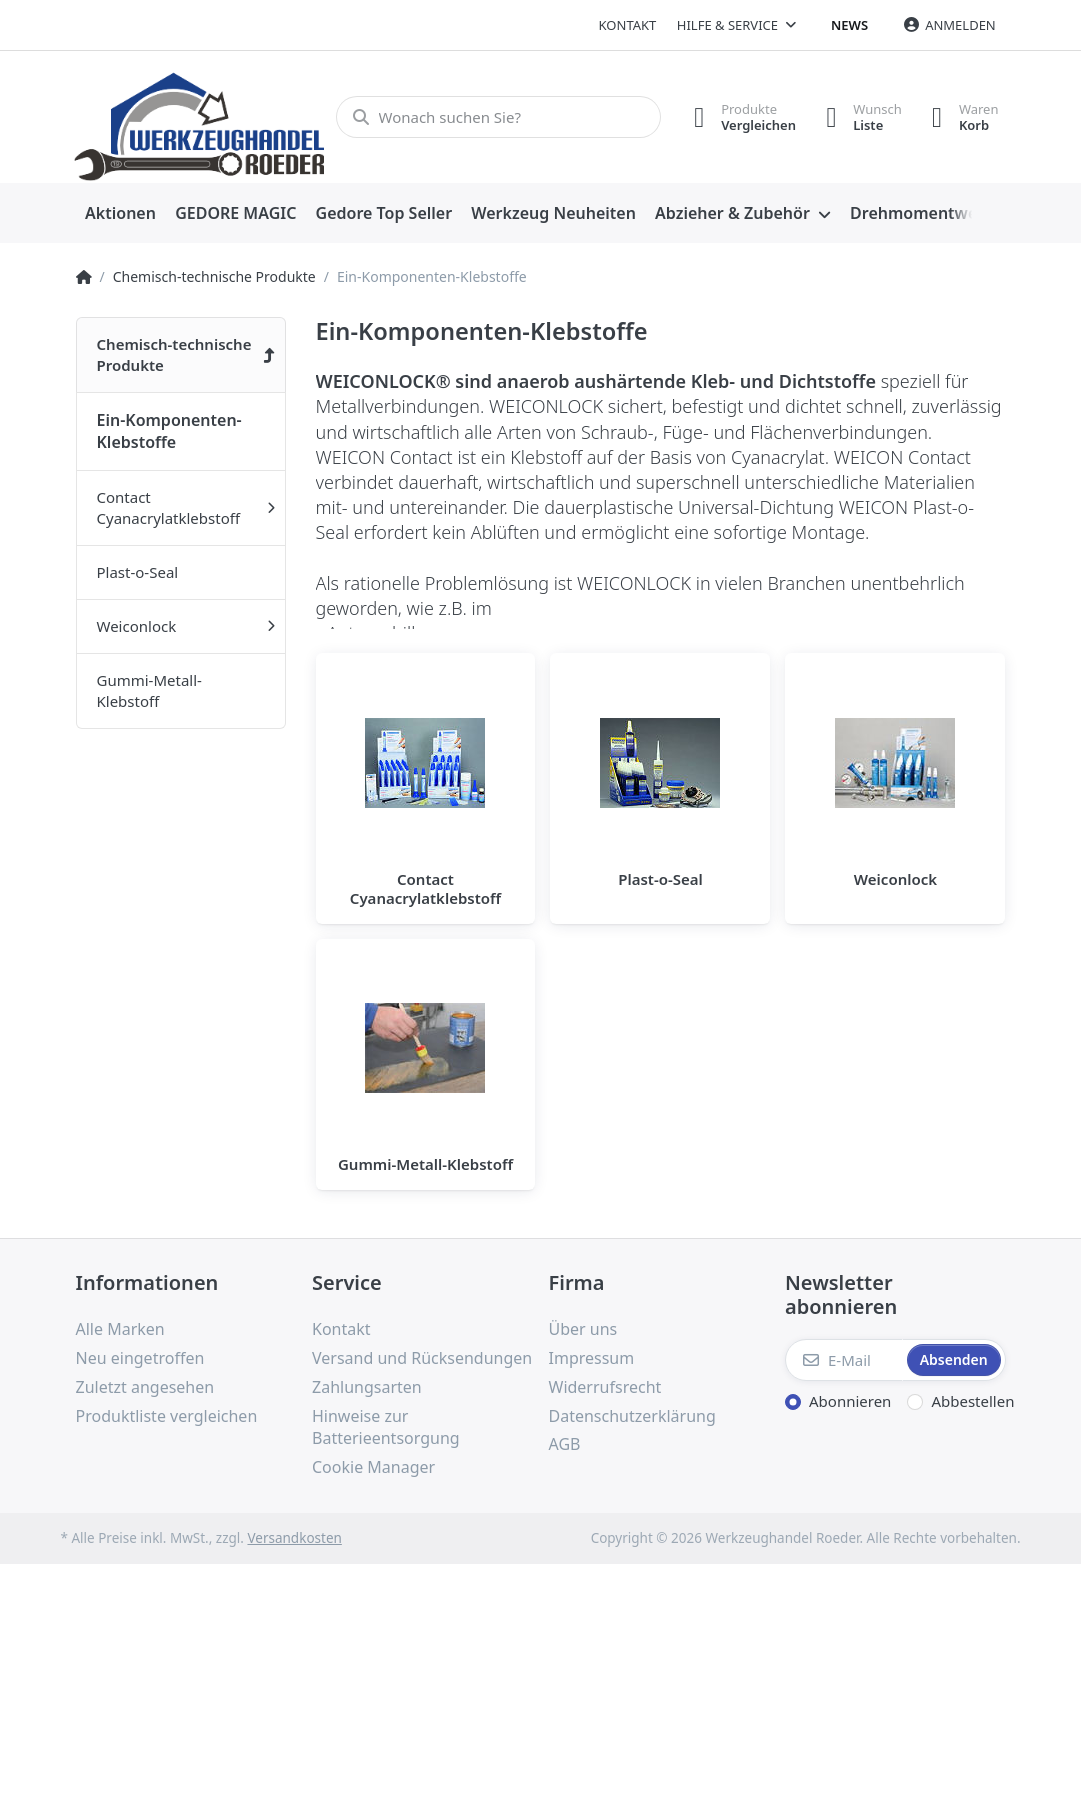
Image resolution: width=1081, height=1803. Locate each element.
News (849, 25)
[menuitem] (121, 214)
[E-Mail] (844, 1360)
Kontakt (628, 25)
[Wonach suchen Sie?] (498, 117)
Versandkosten (294, 1538)
